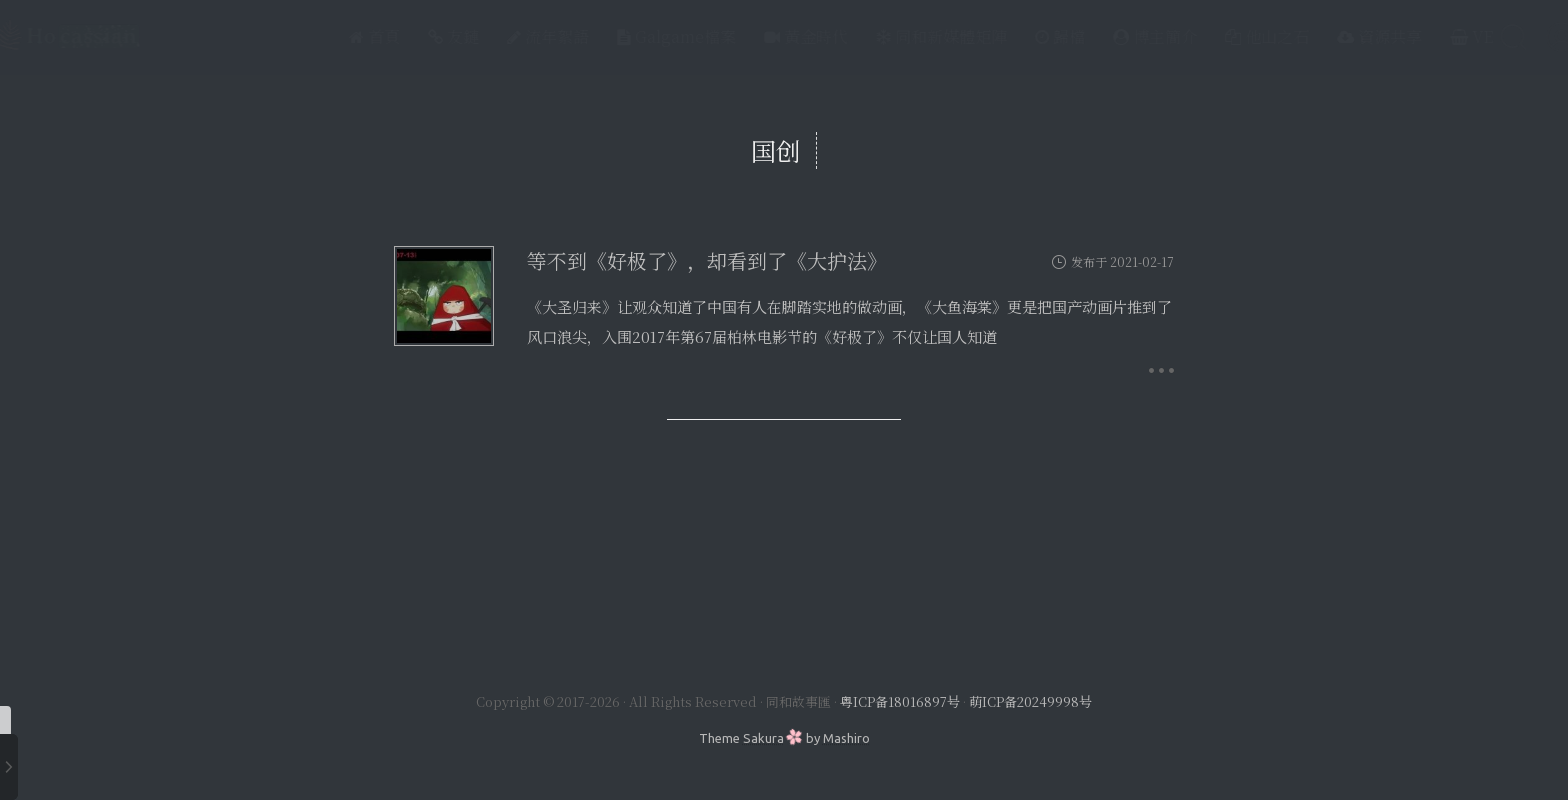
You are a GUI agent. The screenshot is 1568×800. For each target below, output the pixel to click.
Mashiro (846, 738)
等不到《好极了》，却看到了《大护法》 (707, 260)
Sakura (763, 738)
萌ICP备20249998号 (1030, 701)
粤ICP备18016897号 (900, 701)
